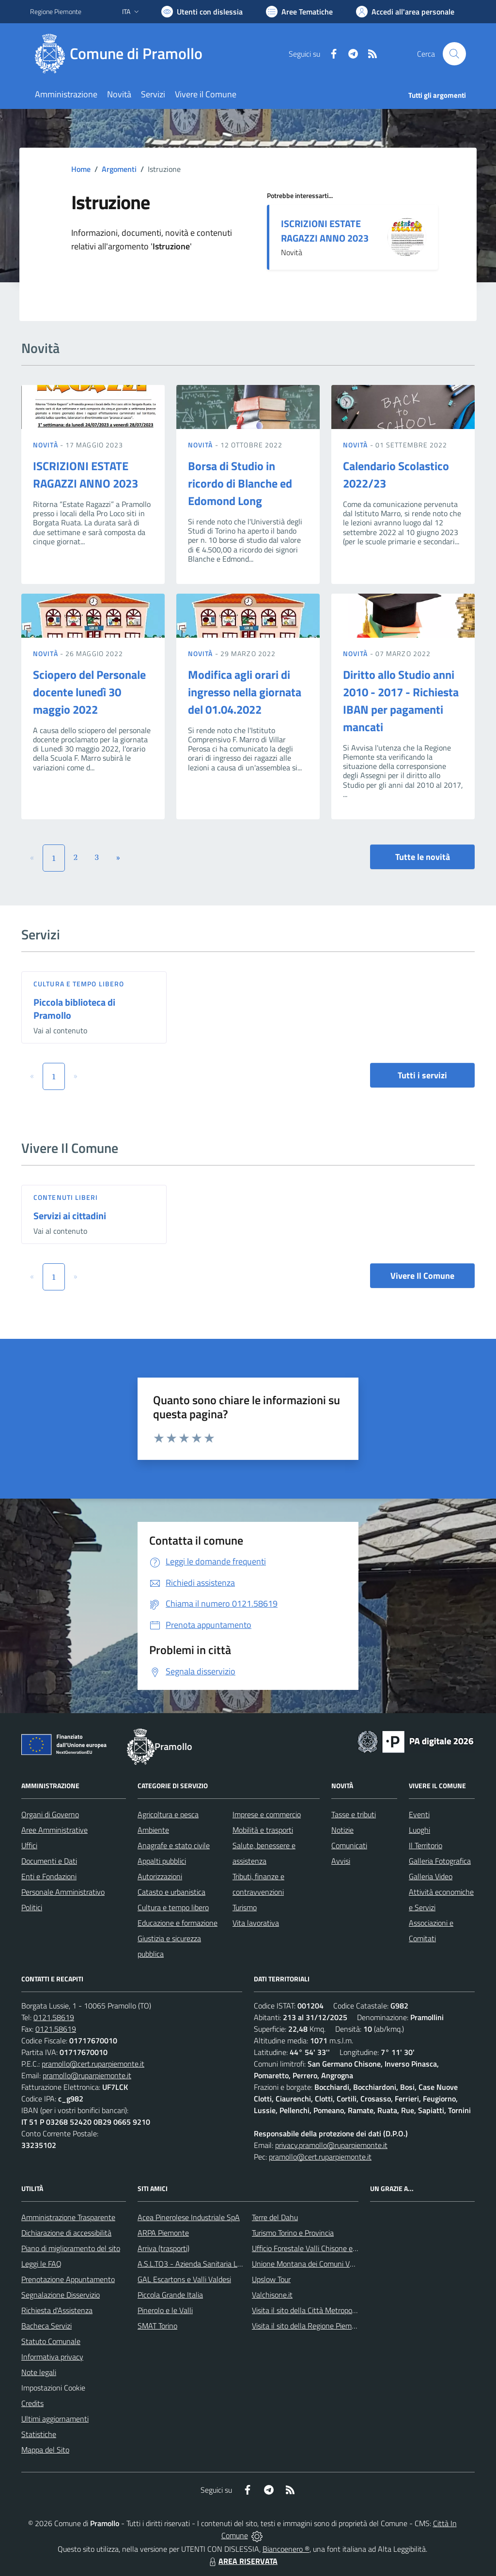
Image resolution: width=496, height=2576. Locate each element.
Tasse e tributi (353, 1814)
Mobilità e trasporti (262, 1830)
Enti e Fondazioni (49, 1876)
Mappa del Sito (45, 2449)
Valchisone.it (272, 2294)
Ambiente (153, 1830)
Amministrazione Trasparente (68, 2217)
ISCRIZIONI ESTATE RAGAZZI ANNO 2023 (325, 230)
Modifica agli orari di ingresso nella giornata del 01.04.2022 (244, 692)
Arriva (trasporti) (163, 2248)
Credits (32, 2403)
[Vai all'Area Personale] (405, 11)
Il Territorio (425, 1845)
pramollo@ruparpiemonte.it (87, 2075)
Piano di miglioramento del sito (70, 2248)
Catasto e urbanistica (171, 1892)
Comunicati (349, 1845)
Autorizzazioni (160, 1876)
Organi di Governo (50, 1814)
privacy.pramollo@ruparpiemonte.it (331, 2145)
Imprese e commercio (266, 1814)
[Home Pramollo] (122, 54)
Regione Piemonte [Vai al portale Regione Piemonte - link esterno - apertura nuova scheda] (55, 11)
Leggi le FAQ (41, 2263)
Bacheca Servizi (46, 2325)
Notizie (342, 1830)
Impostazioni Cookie (53, 2387)
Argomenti (119, 169)
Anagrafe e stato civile (174, 1845)
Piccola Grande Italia (170, 2294)
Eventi (419, 1814)
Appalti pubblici (162, 1861)
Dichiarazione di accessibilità (66, 2233)
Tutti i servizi (422, 1075)
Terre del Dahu (275, 2217)
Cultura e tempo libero (78, 984)
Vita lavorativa (255, 1923)
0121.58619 (53, 2017)
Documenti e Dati (49, 1861)
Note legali (38, 2372)
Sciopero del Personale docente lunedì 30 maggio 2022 (89, 692)
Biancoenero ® (286, 2549)
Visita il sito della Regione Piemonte (309, 2325)
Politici (31, 1907)
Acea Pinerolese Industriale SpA (189, 2217)
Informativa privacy (52, 2356)
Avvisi (340, 1861)
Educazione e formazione (177, 1923)
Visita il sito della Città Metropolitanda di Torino (327, 2310)
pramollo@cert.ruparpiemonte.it (93, 2064)
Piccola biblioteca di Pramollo (74, 1009)
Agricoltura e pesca (168, 1814)
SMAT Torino (157, 2325)
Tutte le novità (422, 856)
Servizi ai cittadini (69, 1215)
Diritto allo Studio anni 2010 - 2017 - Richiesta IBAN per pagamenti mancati (401, 701)
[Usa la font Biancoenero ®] (202, 11)
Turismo (244, 1907)
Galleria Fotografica (440, 1861)
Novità (46, 445)
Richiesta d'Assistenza (57, 2310)
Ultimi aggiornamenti (55, 2418)
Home (81, 169)
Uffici (29, 1845)
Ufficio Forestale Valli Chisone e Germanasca (323, 2248)
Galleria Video (430, 1876)
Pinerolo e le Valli (165, 2310)
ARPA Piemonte (163, 2233)
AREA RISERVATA (242, 2561)
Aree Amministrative (54, 1830)
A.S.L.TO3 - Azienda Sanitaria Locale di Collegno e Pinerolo (232, 2263)
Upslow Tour (271, 2279)
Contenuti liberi (65, 1197)
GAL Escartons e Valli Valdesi (184, 2279)
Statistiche (38, 2434)
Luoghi (419, 1830)
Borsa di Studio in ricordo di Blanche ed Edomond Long (240, 483)
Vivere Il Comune (422, 1275)
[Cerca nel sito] (454, 53)
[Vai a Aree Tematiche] (299, 11)
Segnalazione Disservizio (60, 2294)
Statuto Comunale (50, 2341)
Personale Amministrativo (63, 1892)
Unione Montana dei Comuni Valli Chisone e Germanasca (343, 2263)
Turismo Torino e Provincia (293, 2233)
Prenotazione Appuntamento (68, 2279)
